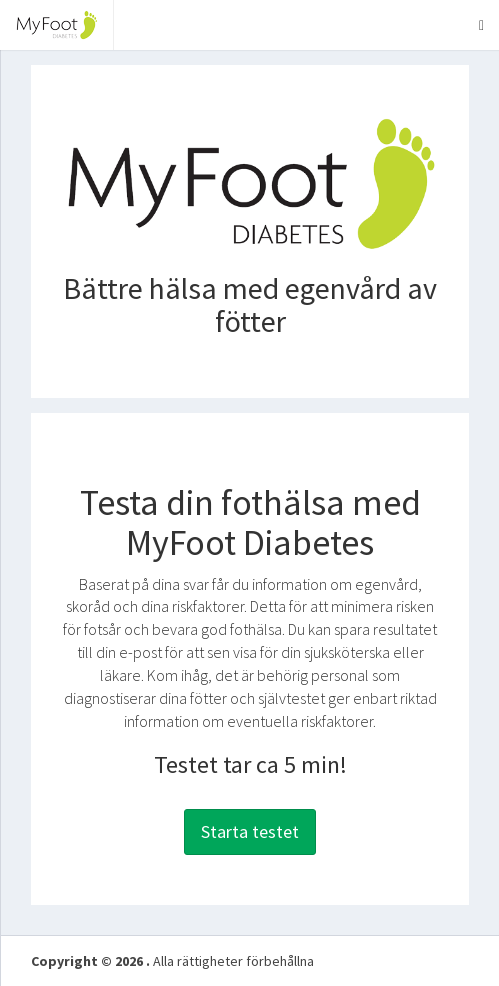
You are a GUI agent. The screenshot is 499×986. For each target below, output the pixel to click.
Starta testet (250, 831)
